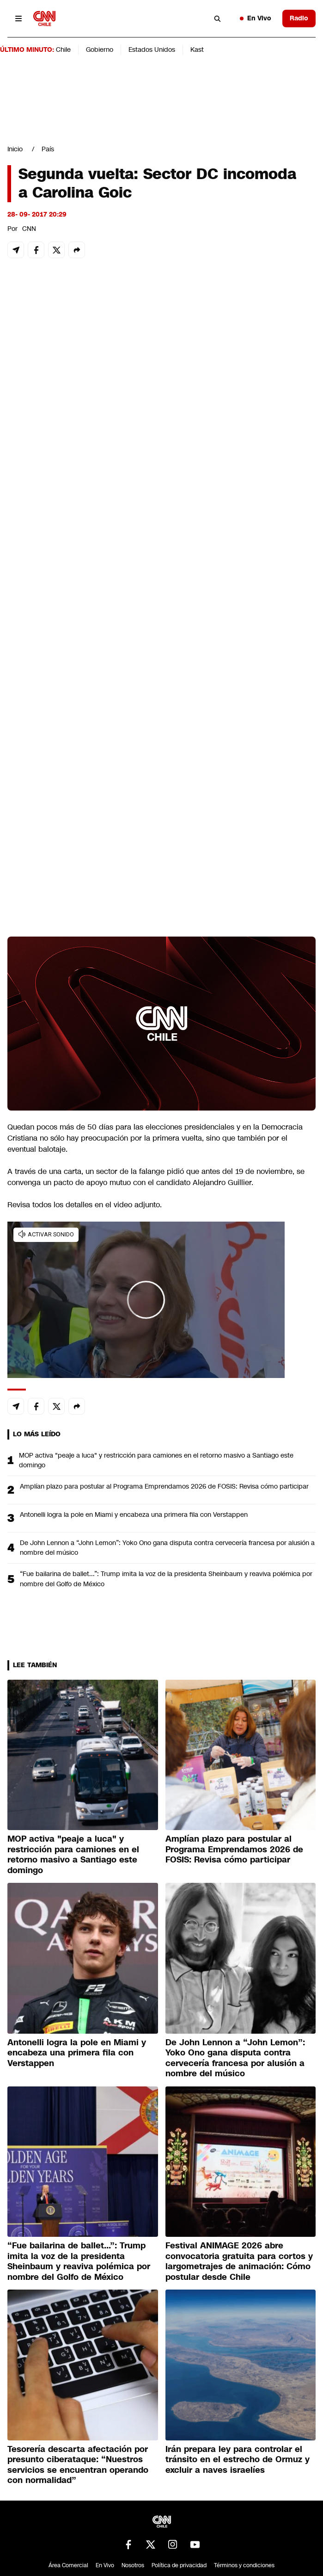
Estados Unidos (151, 49)
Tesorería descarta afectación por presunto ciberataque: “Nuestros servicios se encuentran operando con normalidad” (77, 2465)
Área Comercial (68, 2565)
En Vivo (255, 18)
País (48, 149)
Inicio (15, 149)
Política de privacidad (179, 2565)
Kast (197, 49)
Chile (63, 49)
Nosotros (133, 2565)
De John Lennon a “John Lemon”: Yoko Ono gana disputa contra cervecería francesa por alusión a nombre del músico (167, 1547)
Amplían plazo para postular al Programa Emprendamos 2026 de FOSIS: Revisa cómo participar (164, 1486)
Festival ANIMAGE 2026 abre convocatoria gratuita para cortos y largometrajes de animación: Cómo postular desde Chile (239, 2261)
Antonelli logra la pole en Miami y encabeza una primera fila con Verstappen (134, 1514)
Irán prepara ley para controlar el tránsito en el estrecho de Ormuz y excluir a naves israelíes (237, 2459)
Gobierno (99, 49)
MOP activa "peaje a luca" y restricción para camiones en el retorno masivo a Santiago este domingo (156, 1460)
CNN (29, 228)
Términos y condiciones (244, 2565)
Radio (299, 18)
